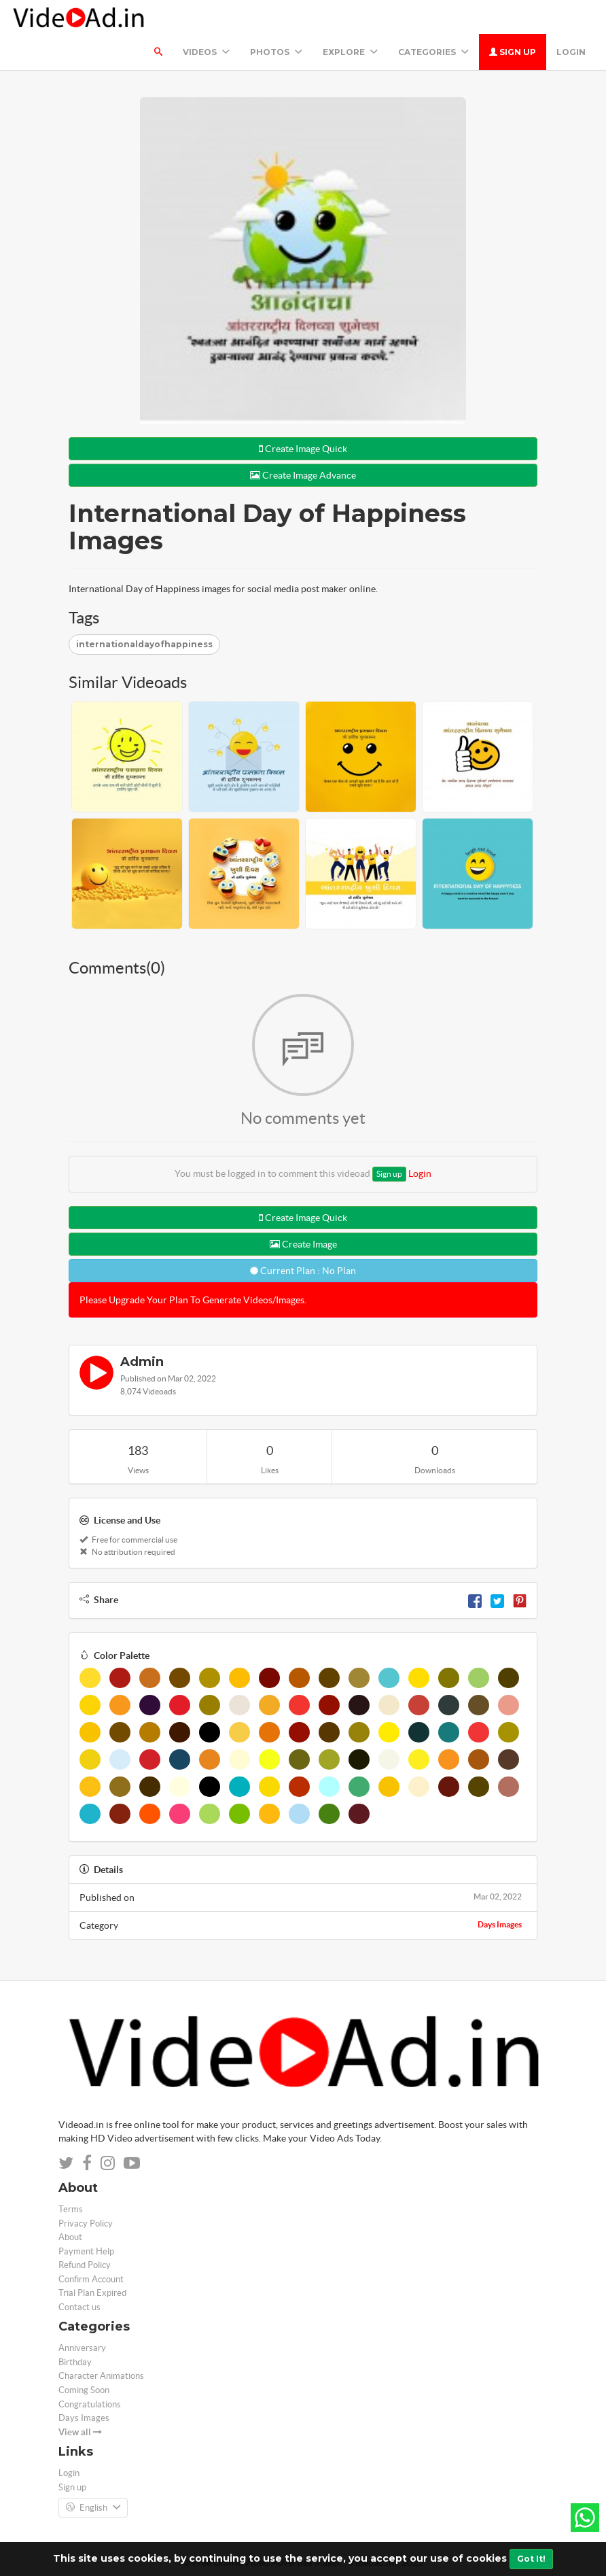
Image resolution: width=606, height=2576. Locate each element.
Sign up (512, 52)
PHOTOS (276, 52)
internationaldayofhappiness (144, 644)
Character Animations (101, 2376)
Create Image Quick (303, 448)
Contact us (79, 2307)
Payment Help (86, 2251)
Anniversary (82, 2348)
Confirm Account (91, 2279)
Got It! (531, 2559)
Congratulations (89, 2404)
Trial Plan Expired (92, 2293)
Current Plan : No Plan (303, 1270)
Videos (206, 52)
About (70, 2237)
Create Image (303, 1244)
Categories (433, 52)
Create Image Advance (303, 475)
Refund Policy (84, 2265)
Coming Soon (83, 2390)
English (93, 2508)
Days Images (500, 1924)
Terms (70, 2209)
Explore (350, 52)
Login (571, 52)
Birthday (75, 2362)
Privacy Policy (85, 2223)
